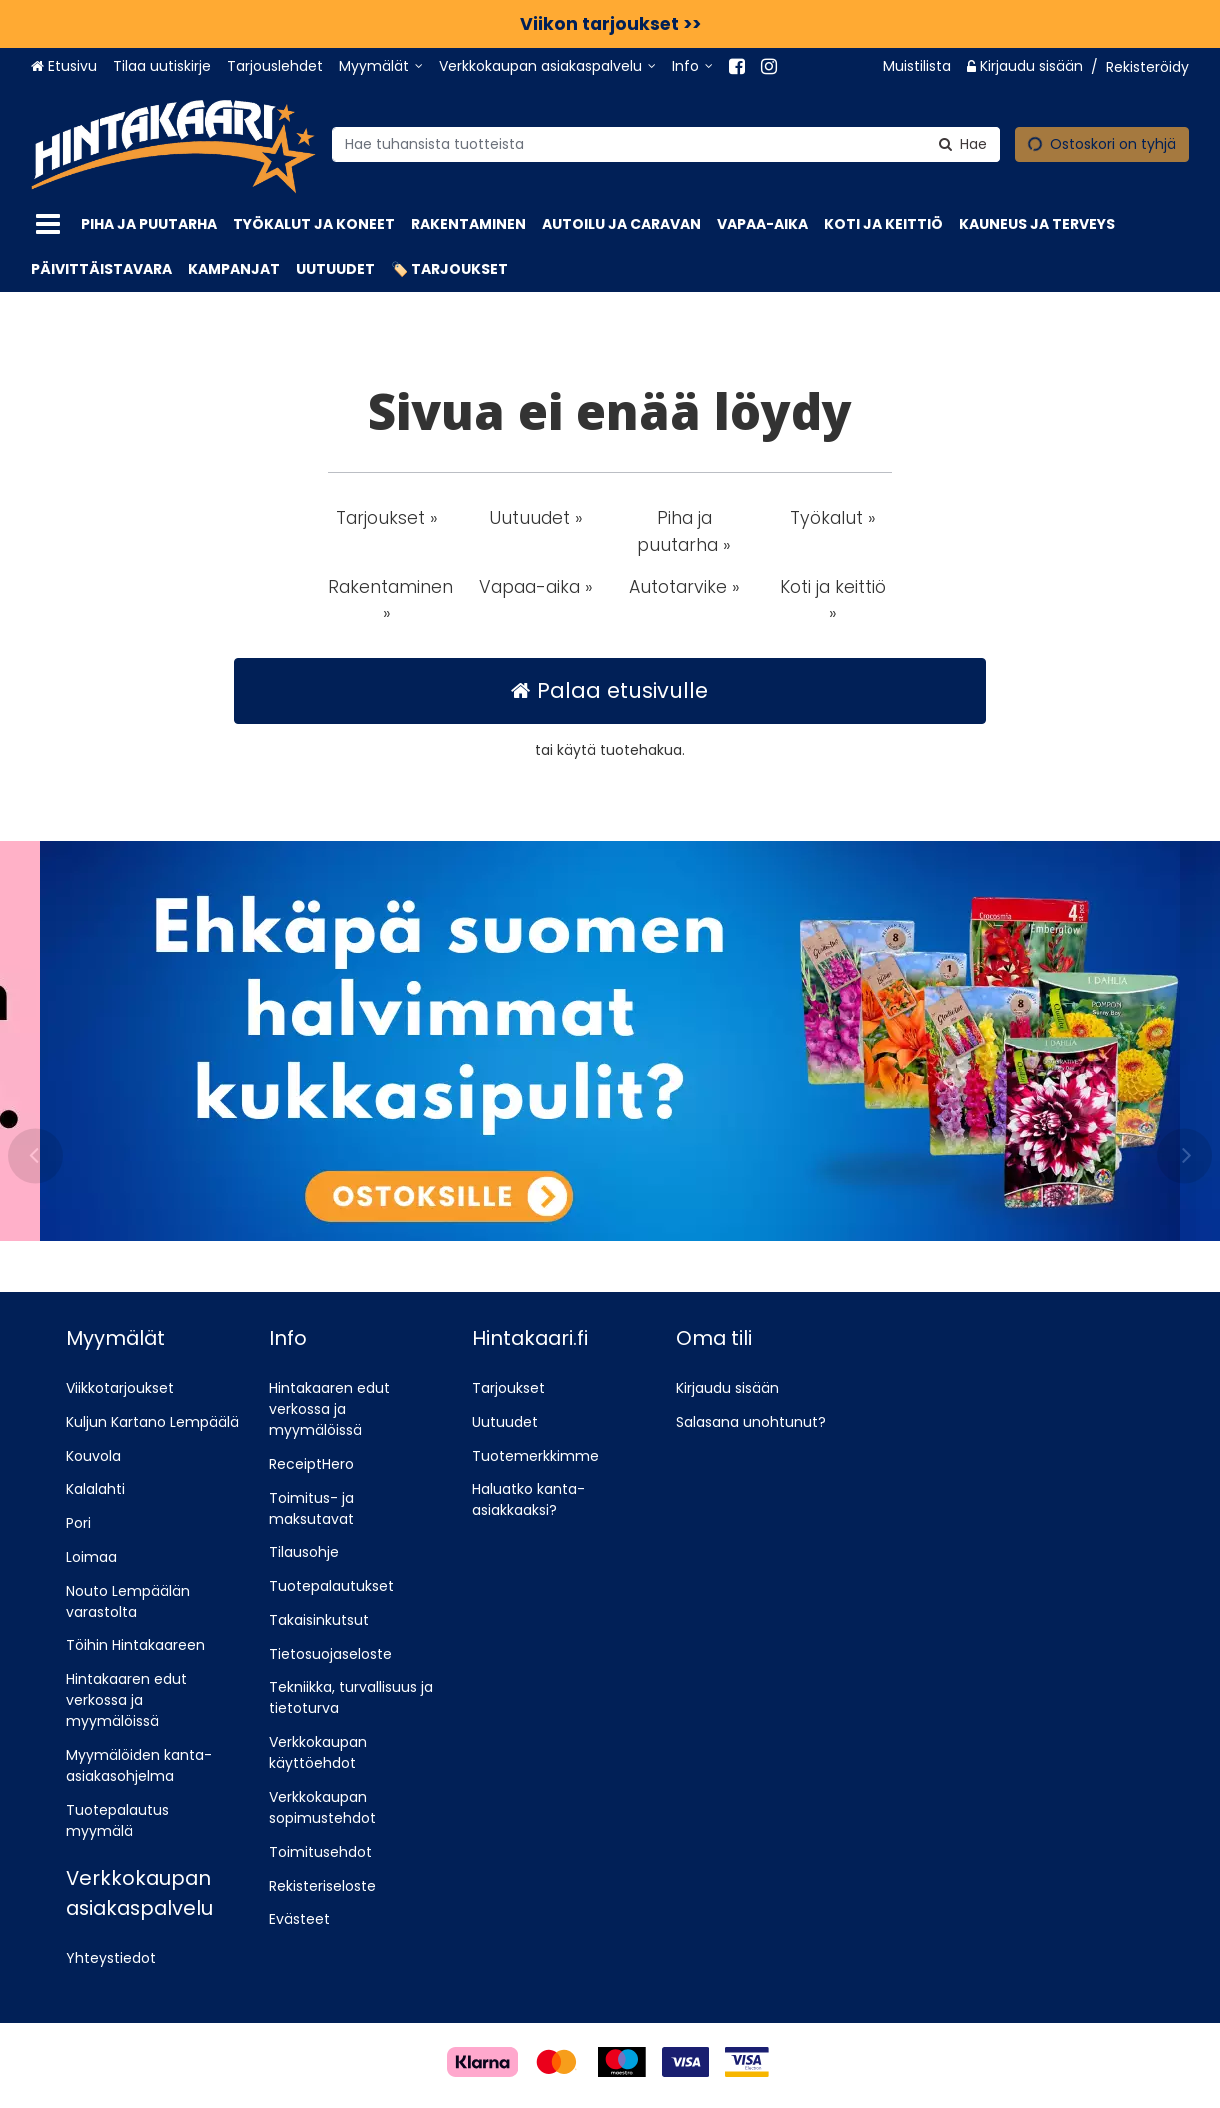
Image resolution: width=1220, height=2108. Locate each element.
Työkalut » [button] (833, 518)
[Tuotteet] (48, 224)
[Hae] (963, 143)
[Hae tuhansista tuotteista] (666, 143)
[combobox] (666, 143)
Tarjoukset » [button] (387, 518)
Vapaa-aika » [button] (536, 587)
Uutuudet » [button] (536, 518)
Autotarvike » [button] (684, 587)
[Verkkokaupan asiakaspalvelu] (547, 66)
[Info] (692, 66)
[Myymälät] (381, 66)
